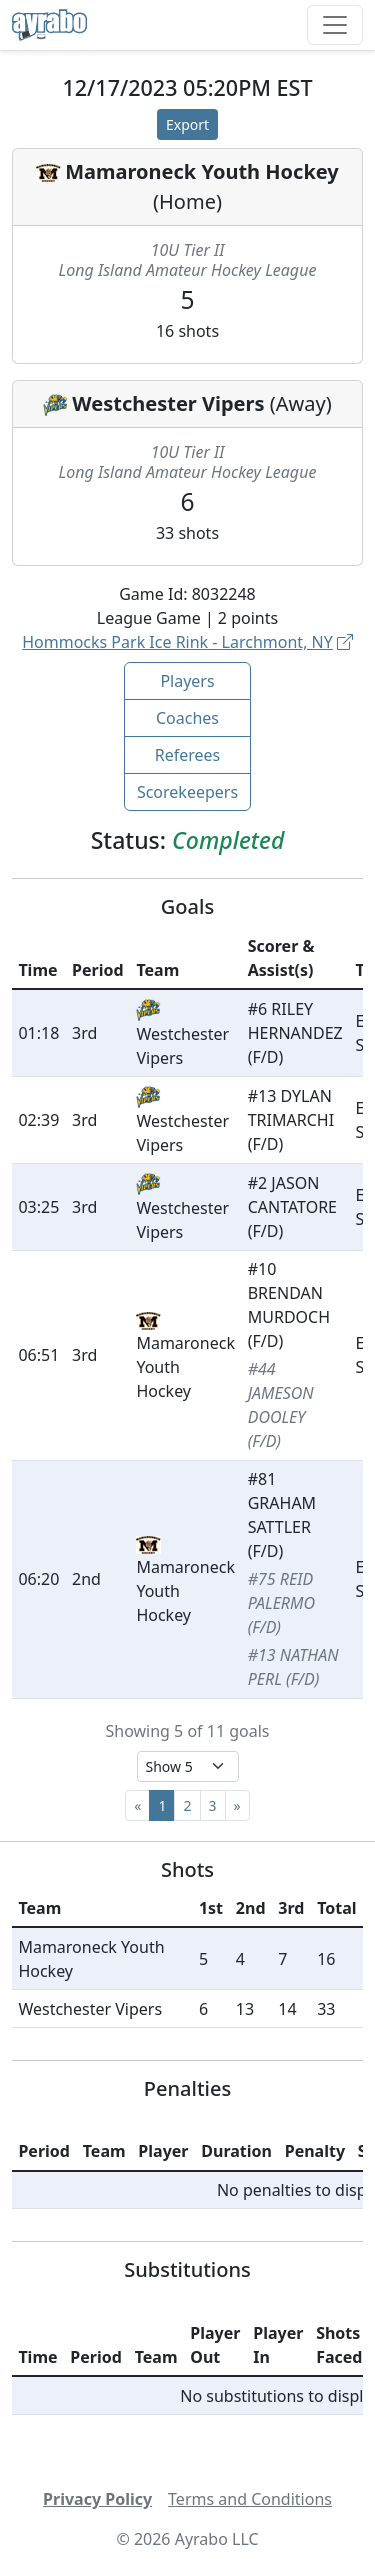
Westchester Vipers (168, 403)
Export (187, 124)
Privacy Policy (97, 2499)
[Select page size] (188, 1766)
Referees (188, 755)
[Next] (237, 1805)
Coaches (187, 718)
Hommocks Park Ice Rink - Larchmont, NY (187, 642)
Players (187, 681)
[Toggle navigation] (335, 25)
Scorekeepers (187, 792)
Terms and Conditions (250, 2499)
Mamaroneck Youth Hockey (202, 171)
